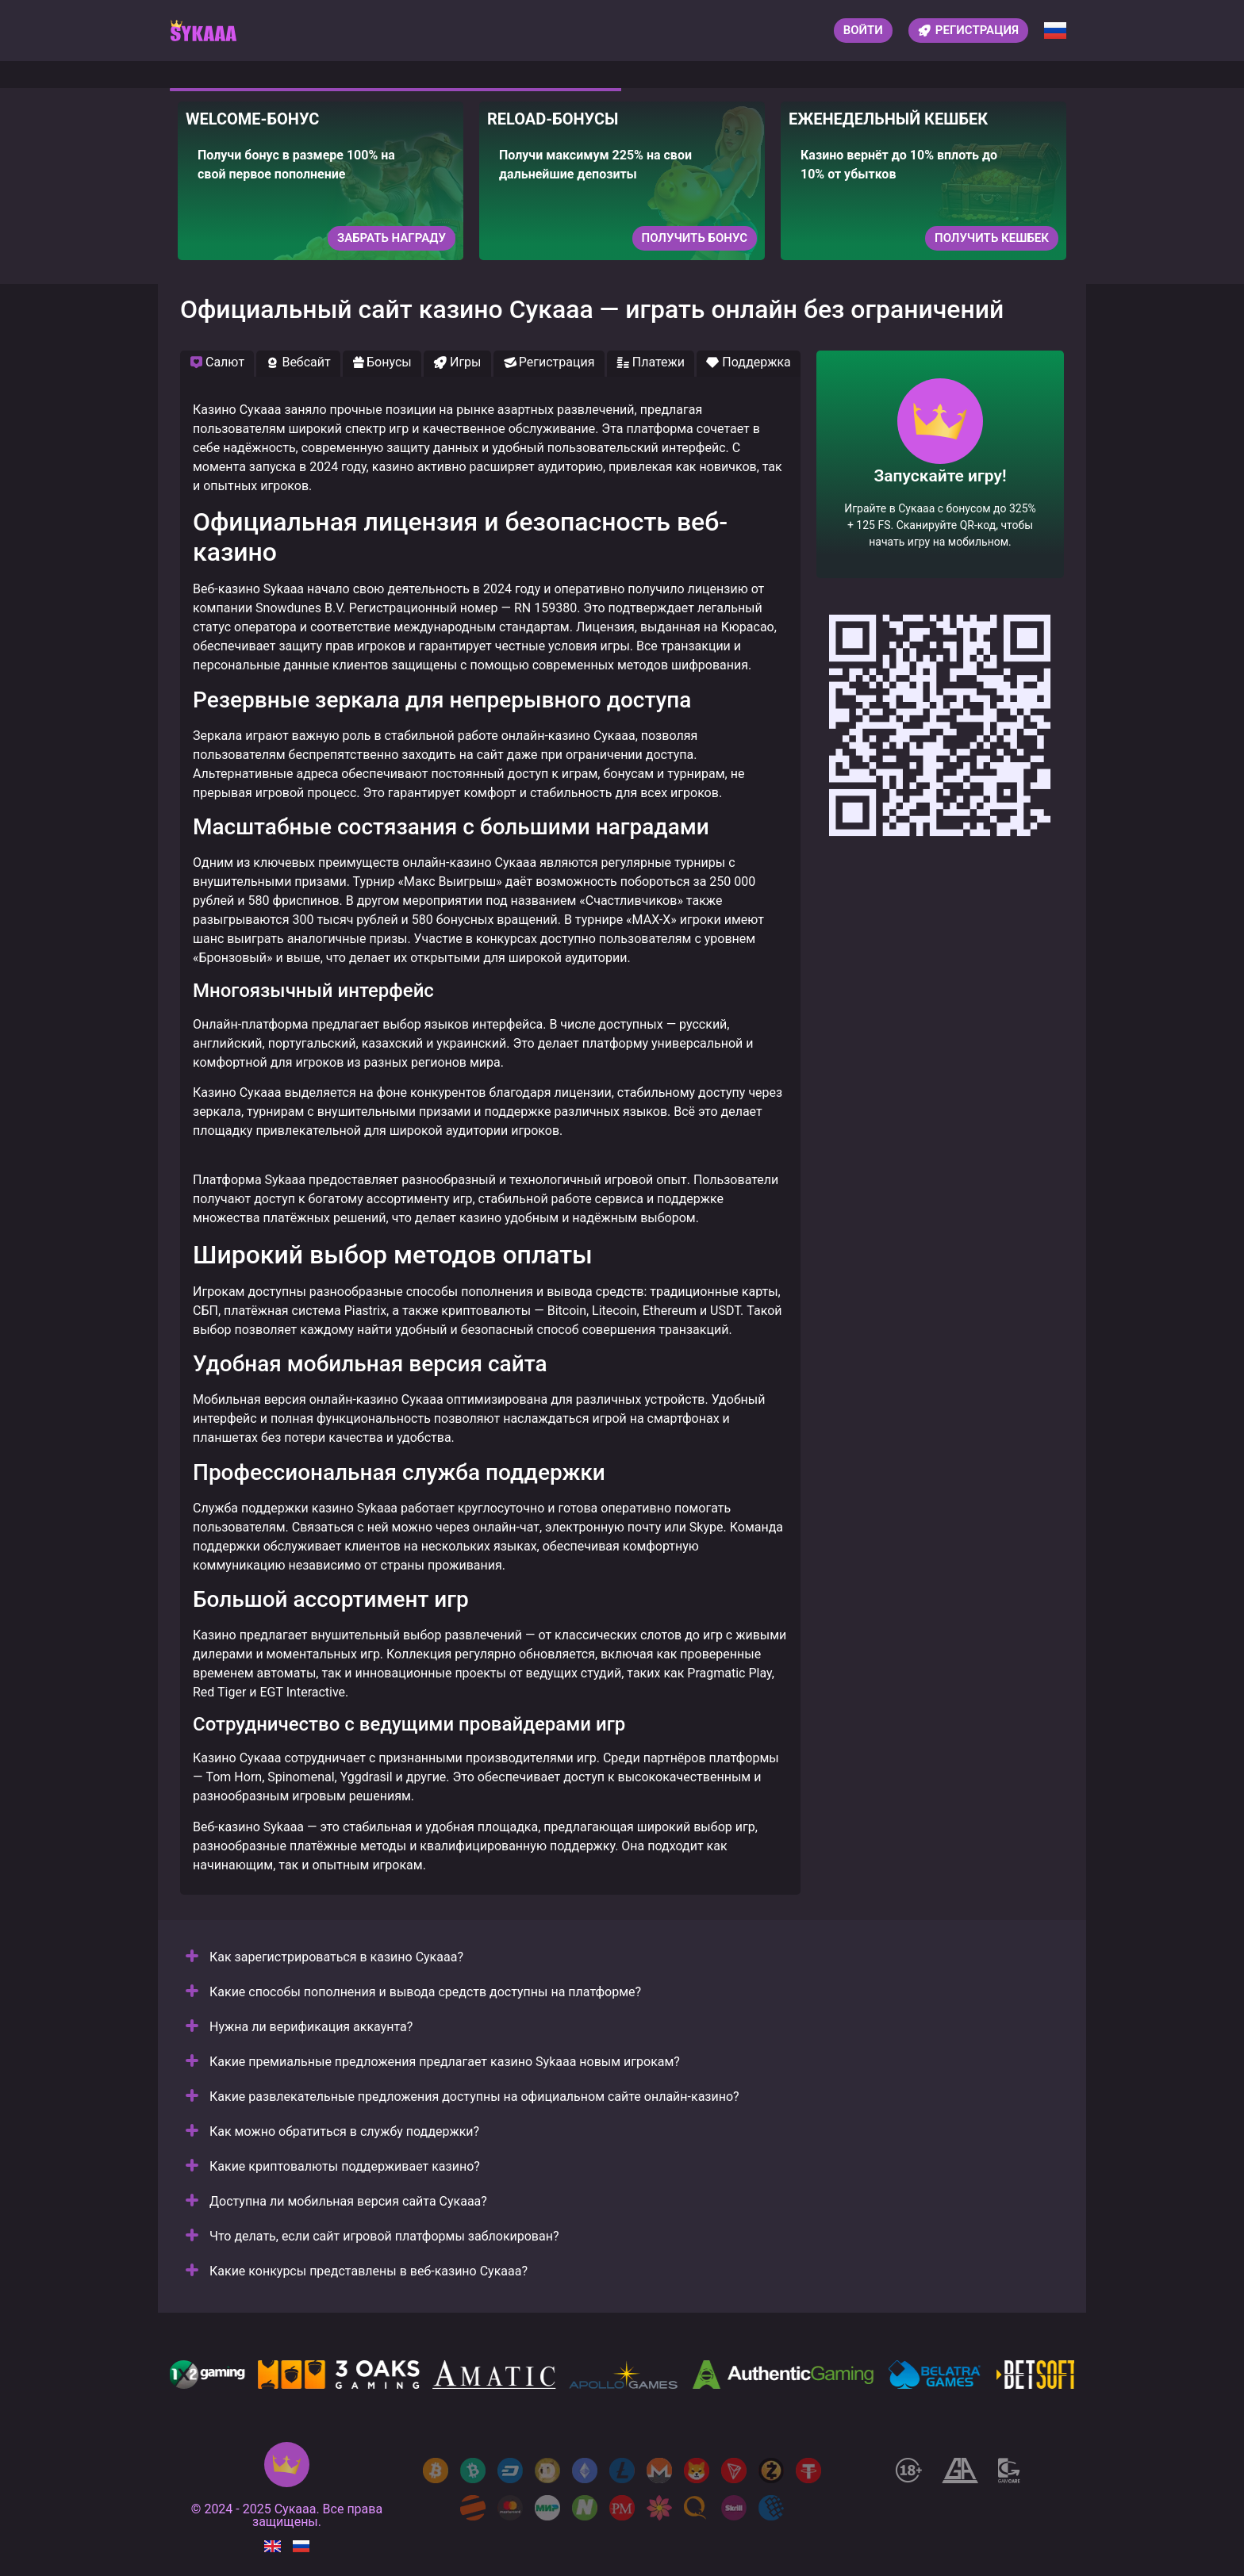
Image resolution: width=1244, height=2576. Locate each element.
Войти (863, 30)
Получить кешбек (992, 238)
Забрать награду (391, 238)
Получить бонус (694, 238)
